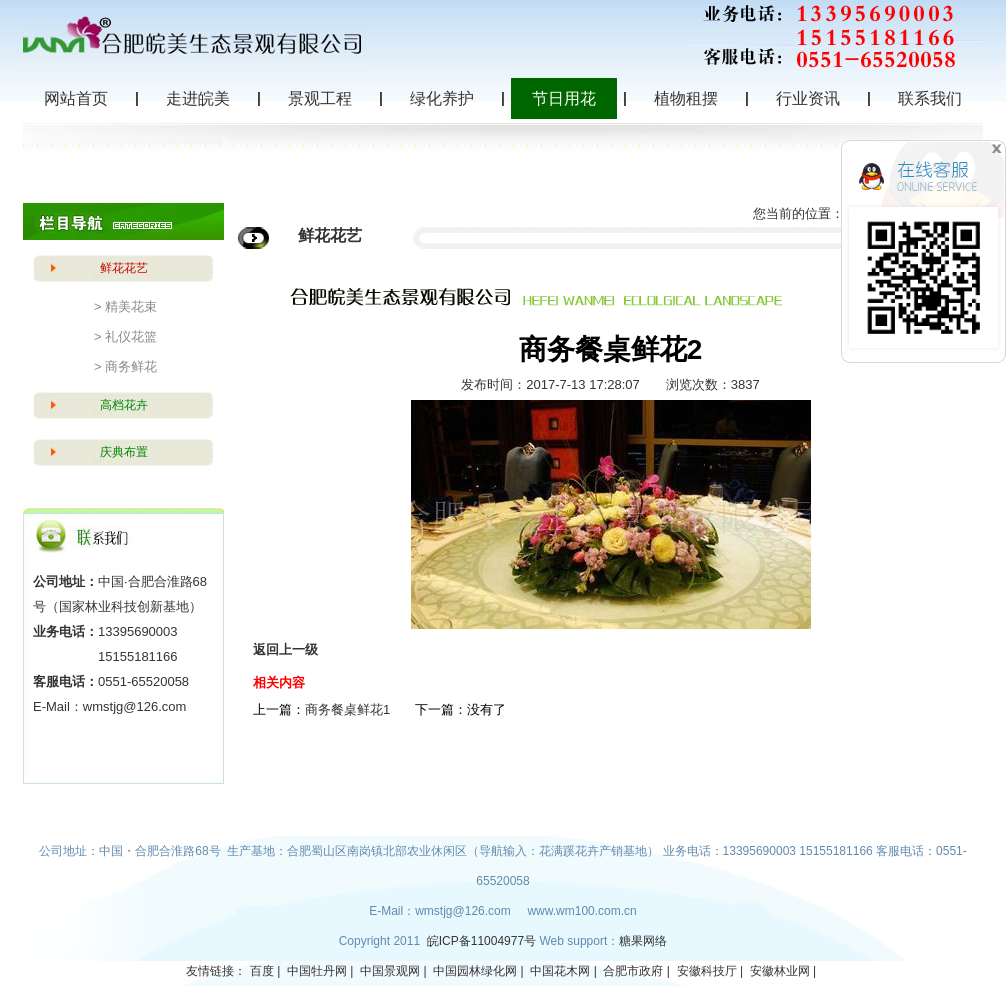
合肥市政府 (633, 971)
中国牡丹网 (317, 971)
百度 (262, 971)
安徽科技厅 (707, 971)
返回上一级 (285, 649)
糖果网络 (643, 941)
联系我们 (930, 98)
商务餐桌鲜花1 (347, 709)
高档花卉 (124, 405)
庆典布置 (124, 452)
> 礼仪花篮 (125, 336)
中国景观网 (390, 971)
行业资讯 (808, 98)
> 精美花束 (125, 306)
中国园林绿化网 (475, 971)
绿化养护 (442, 98)
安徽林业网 (780, 971)
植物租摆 (686, 98)
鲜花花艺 (124, 268)
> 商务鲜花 (125, 366)
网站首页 (76, 98)
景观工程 (320, 98)
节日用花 (564, 98)
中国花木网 (560, 971)
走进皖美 (198, 98)
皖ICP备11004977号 (483, 941)
